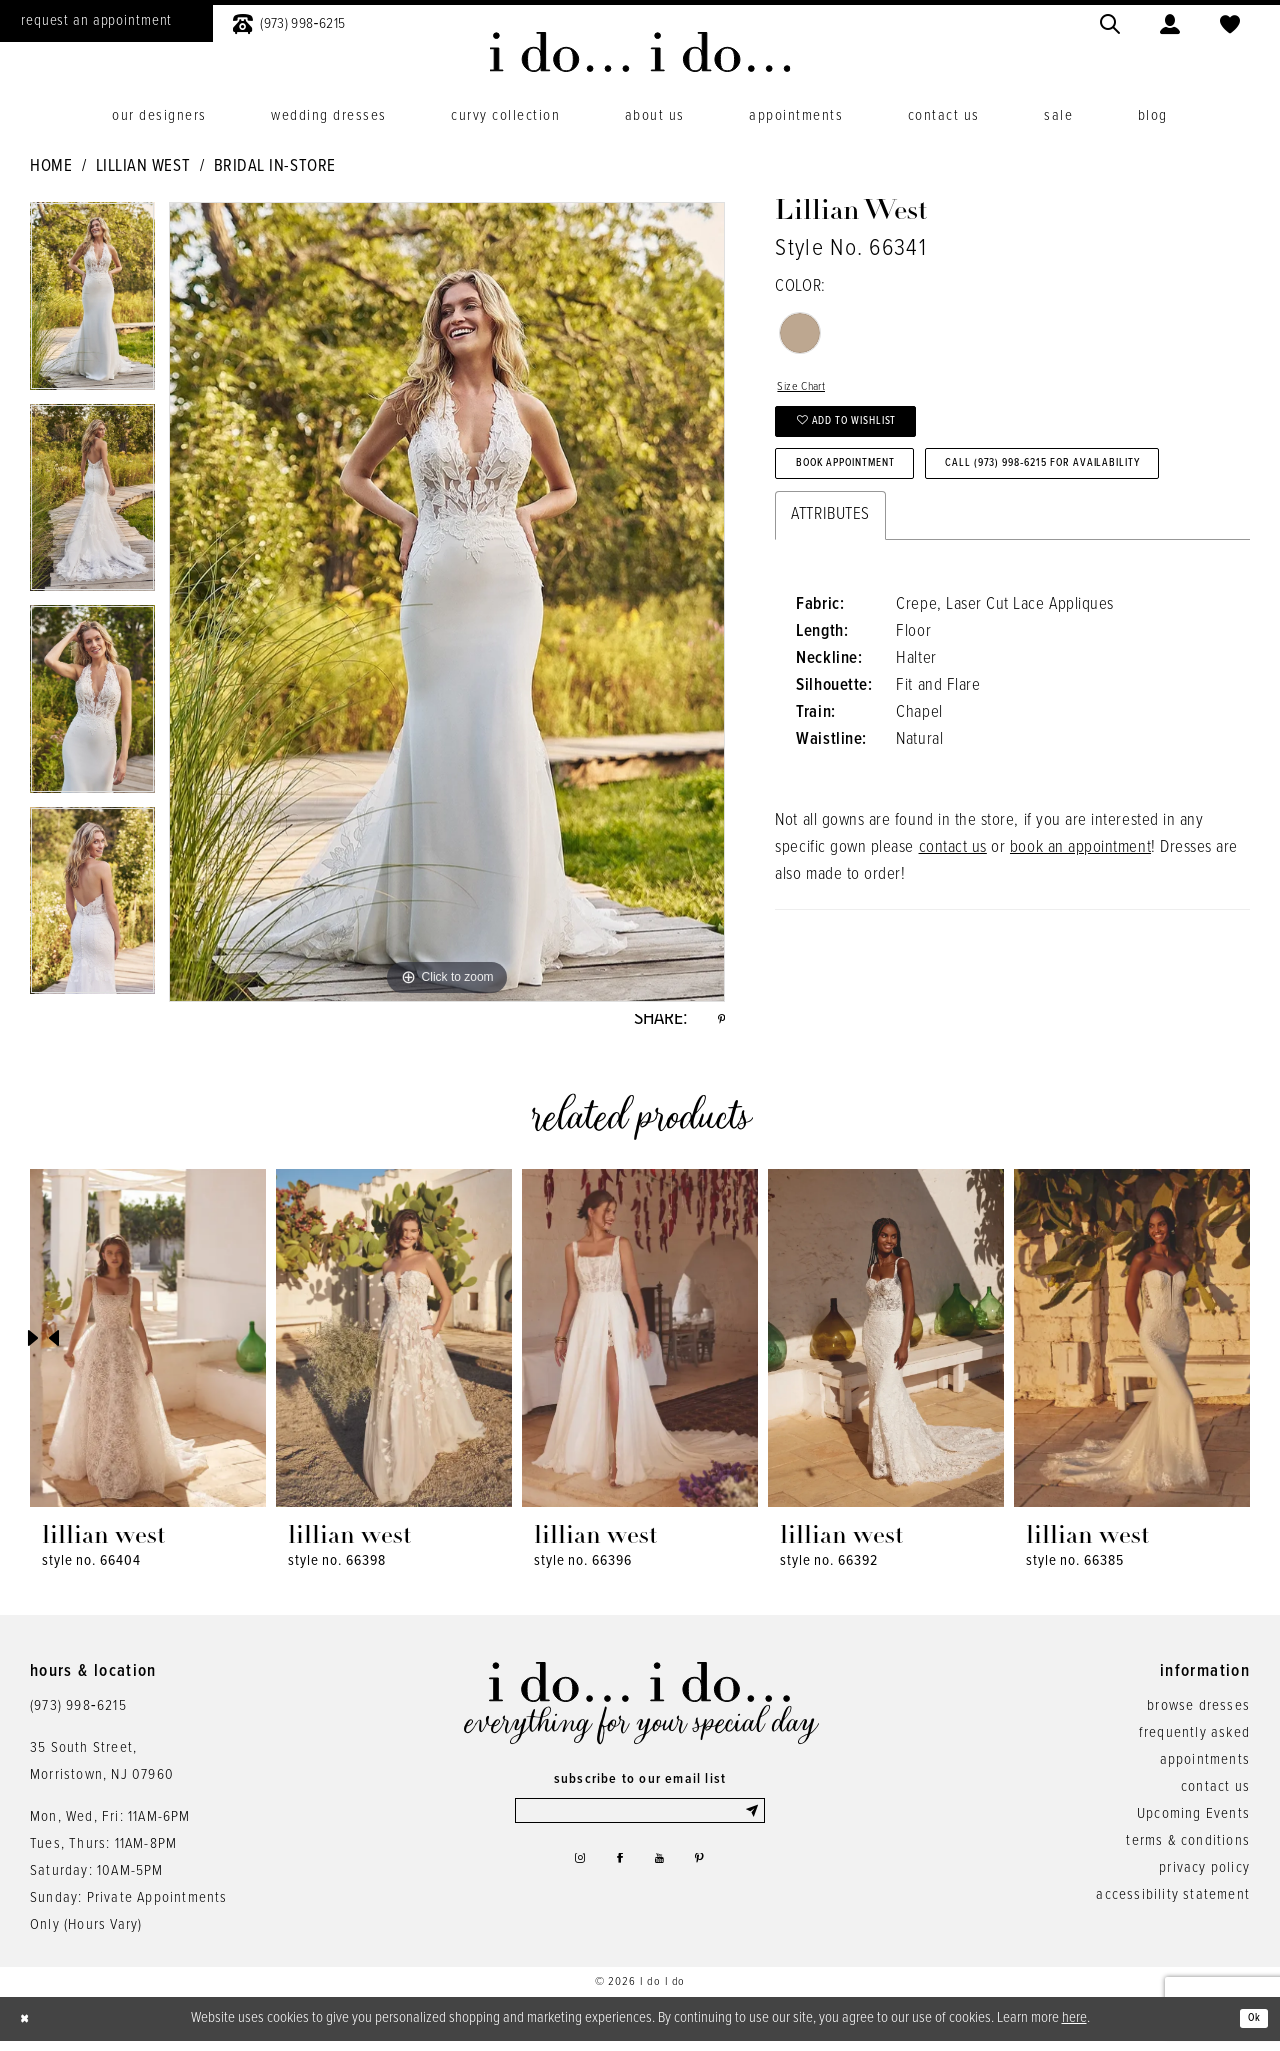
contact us (953, 946)
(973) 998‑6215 (78, 1715)
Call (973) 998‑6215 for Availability (940, 556)
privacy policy (1204, 1877)
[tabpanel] (92, 303)
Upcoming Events (1193, 1823)
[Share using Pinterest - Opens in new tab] (718, 1024)
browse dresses (1198, 1715)
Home (51, 167)
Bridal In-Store (275, 167)
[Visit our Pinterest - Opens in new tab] (713, 1881)
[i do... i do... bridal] (640, 52)
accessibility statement (1173, 1904)
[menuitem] (289, 21)
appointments (1205, 1769)
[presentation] (148, 1347)
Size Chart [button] (811, 391)
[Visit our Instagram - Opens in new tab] (566, 1881)
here (1074, 2027)
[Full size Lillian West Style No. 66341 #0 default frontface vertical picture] (447, 602)
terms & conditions (1188, 1850)
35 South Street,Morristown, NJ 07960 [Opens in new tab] (102, 1770)
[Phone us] (289, 21)
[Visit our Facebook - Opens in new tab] (616, 1881)
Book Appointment (875, 498)
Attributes (830, 613)
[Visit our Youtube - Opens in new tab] (664, 1881)
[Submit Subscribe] (751, 1824)
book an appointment (1080, 946)
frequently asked (1194, 1742)
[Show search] (1110, 21)
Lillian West (143, 167)
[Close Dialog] (30, 2028)
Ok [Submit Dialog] (1248, 2028)
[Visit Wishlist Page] (1230, 21)
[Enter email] (640, 1824)
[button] (1170, 21)
